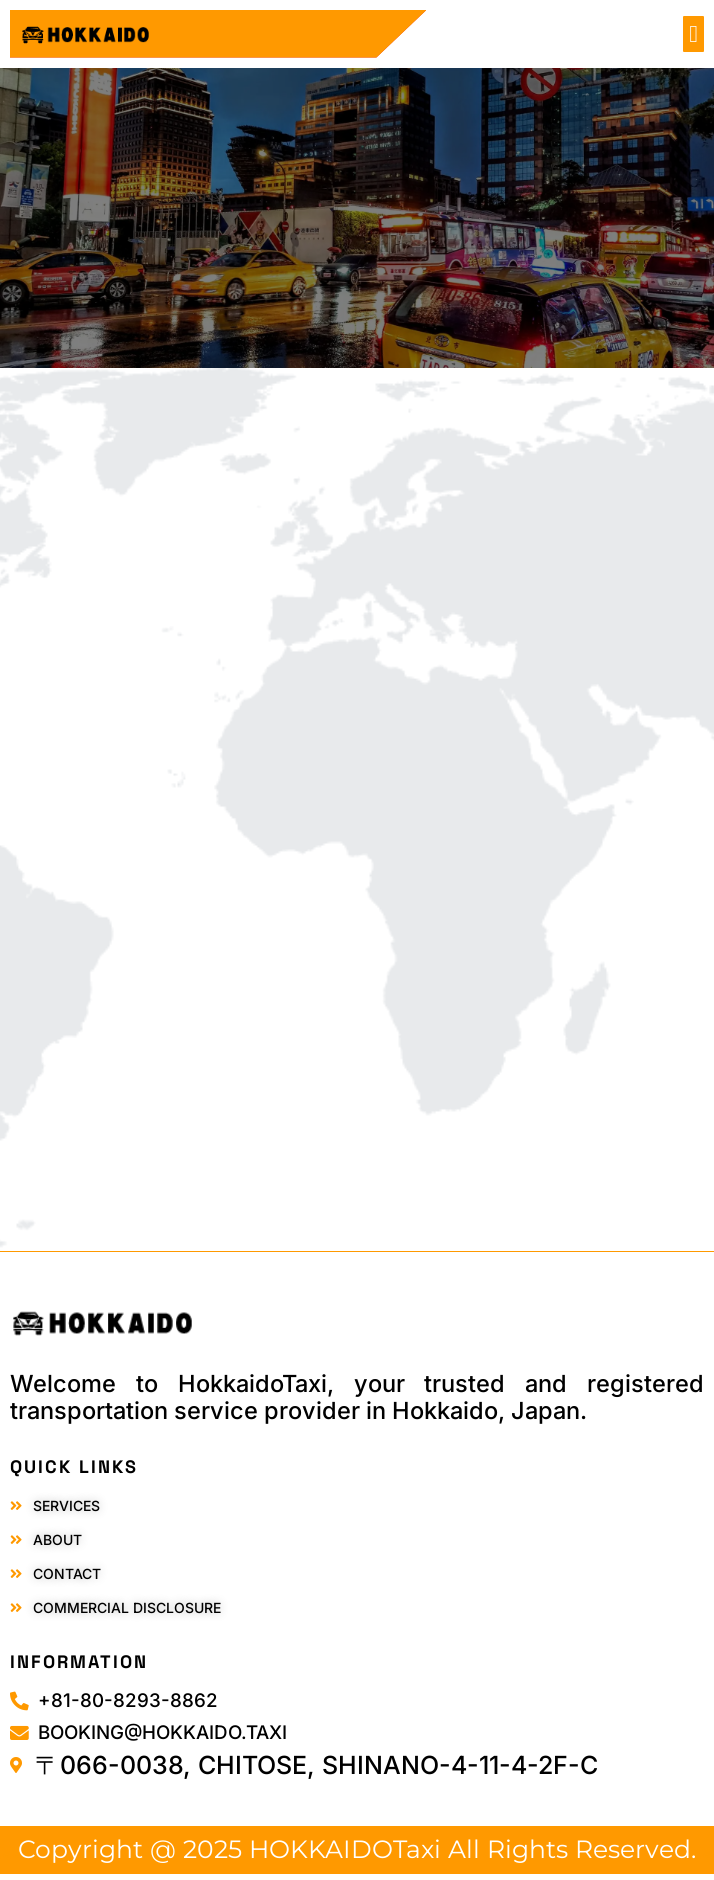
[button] (693, 34)
